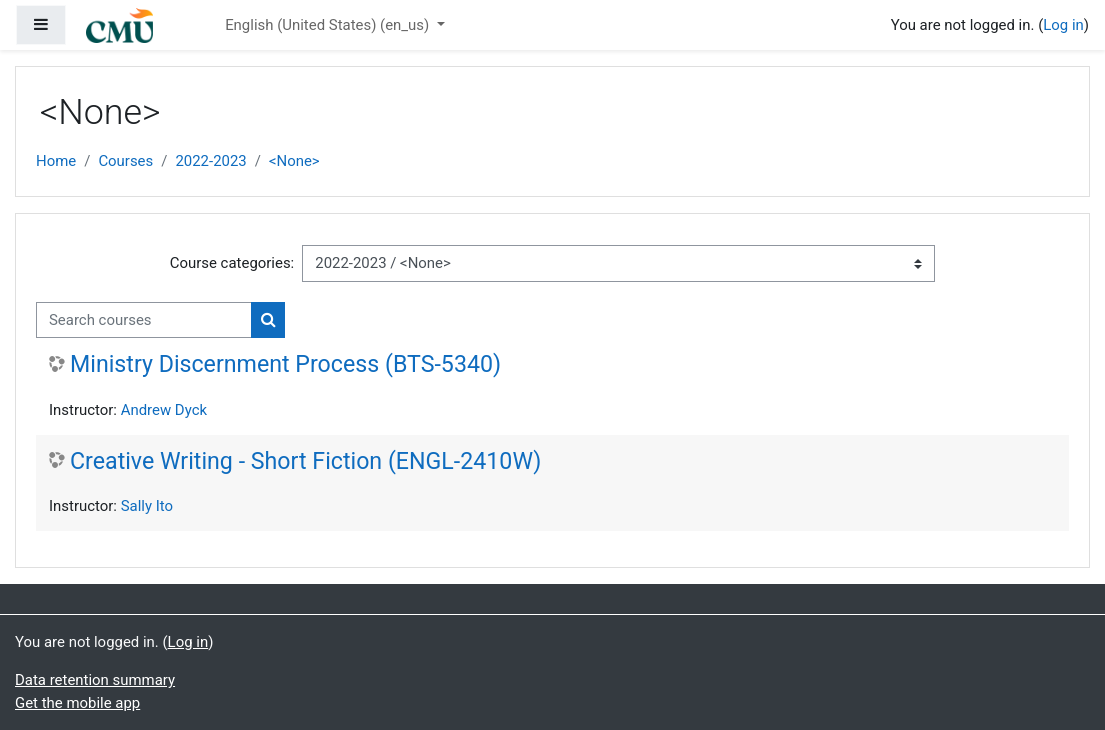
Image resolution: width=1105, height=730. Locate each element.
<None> (294, 161)
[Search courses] (144, 320)
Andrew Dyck (164, 410)
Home (56, 161)
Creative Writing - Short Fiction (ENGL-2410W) (305, 461)
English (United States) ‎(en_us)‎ (329, 25)
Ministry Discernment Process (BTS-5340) (285, 364)
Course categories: (232, 263)
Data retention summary (95, 680)
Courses (125, 161)
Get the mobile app (77, 703)
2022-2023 (210, 161)
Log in (1063, 25)
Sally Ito (147, 506)
